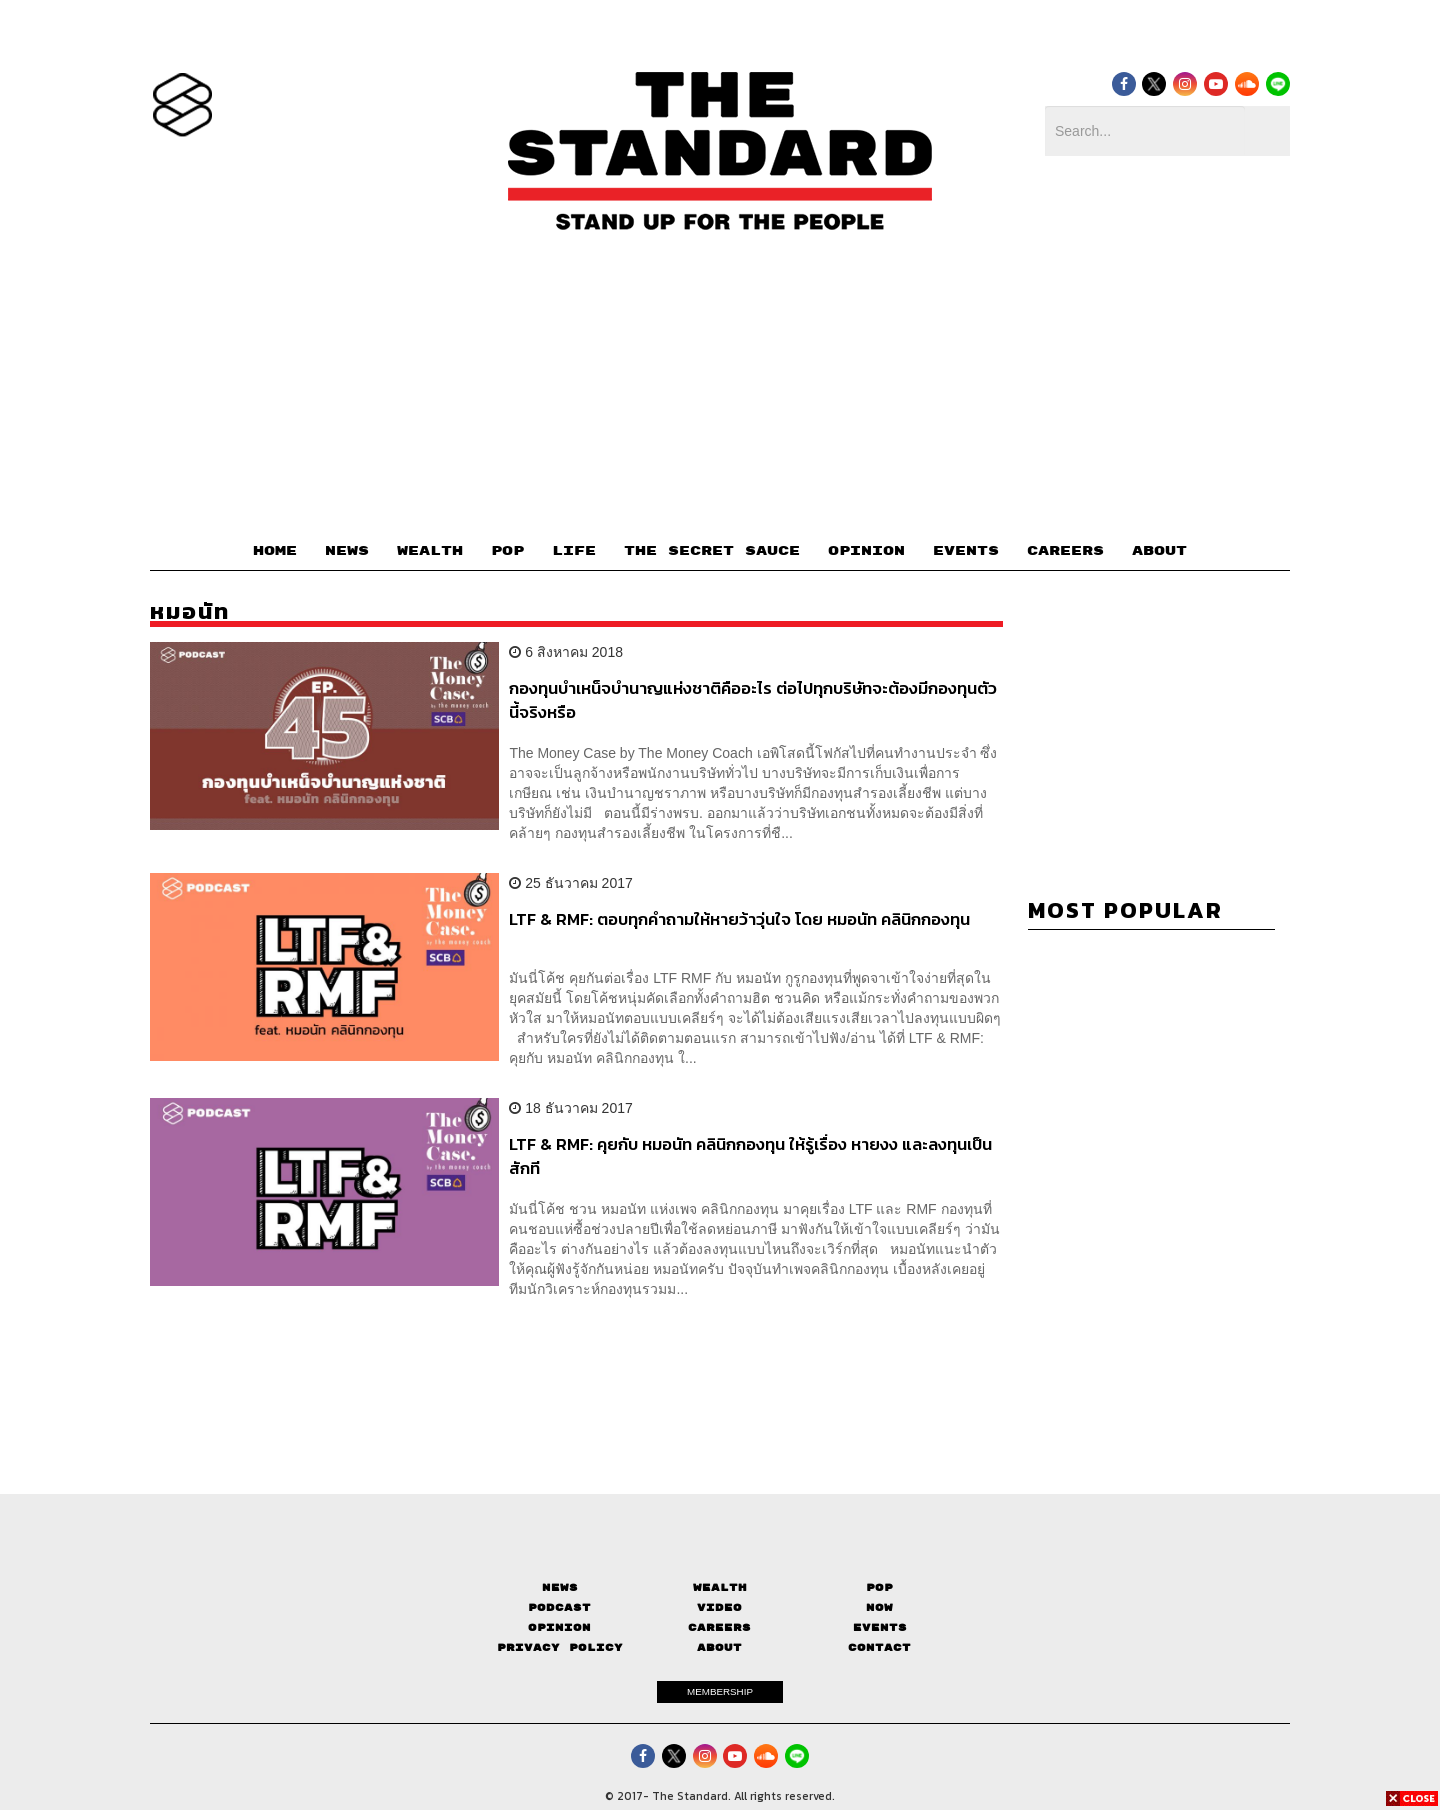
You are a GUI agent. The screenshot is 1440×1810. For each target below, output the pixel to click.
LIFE (574, 551)
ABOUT (1159, 551)
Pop (879, 1587)
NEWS (347, 551)
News (560, 1587)
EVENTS (966, 551)
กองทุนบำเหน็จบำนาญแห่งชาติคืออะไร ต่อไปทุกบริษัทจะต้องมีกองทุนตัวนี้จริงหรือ (753, 699)
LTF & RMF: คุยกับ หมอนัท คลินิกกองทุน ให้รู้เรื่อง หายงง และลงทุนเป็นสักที (750, 1155)
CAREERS (1065, 551)
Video (719, 1607)
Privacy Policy (560, 1647)
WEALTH (430, 551)
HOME (275, 551)
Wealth (720, 1587)
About (719, 1647)
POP (507, 551)
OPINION (866, 551)
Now (879, 1607)
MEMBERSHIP (720, 1691)
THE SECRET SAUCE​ (712, 551)
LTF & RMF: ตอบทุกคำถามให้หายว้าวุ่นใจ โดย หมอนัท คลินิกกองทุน (739, 920)
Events (880, 1627)
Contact (879, 1647)
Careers (719, 1627)
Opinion (559, 1627)
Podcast (559, 1607)
